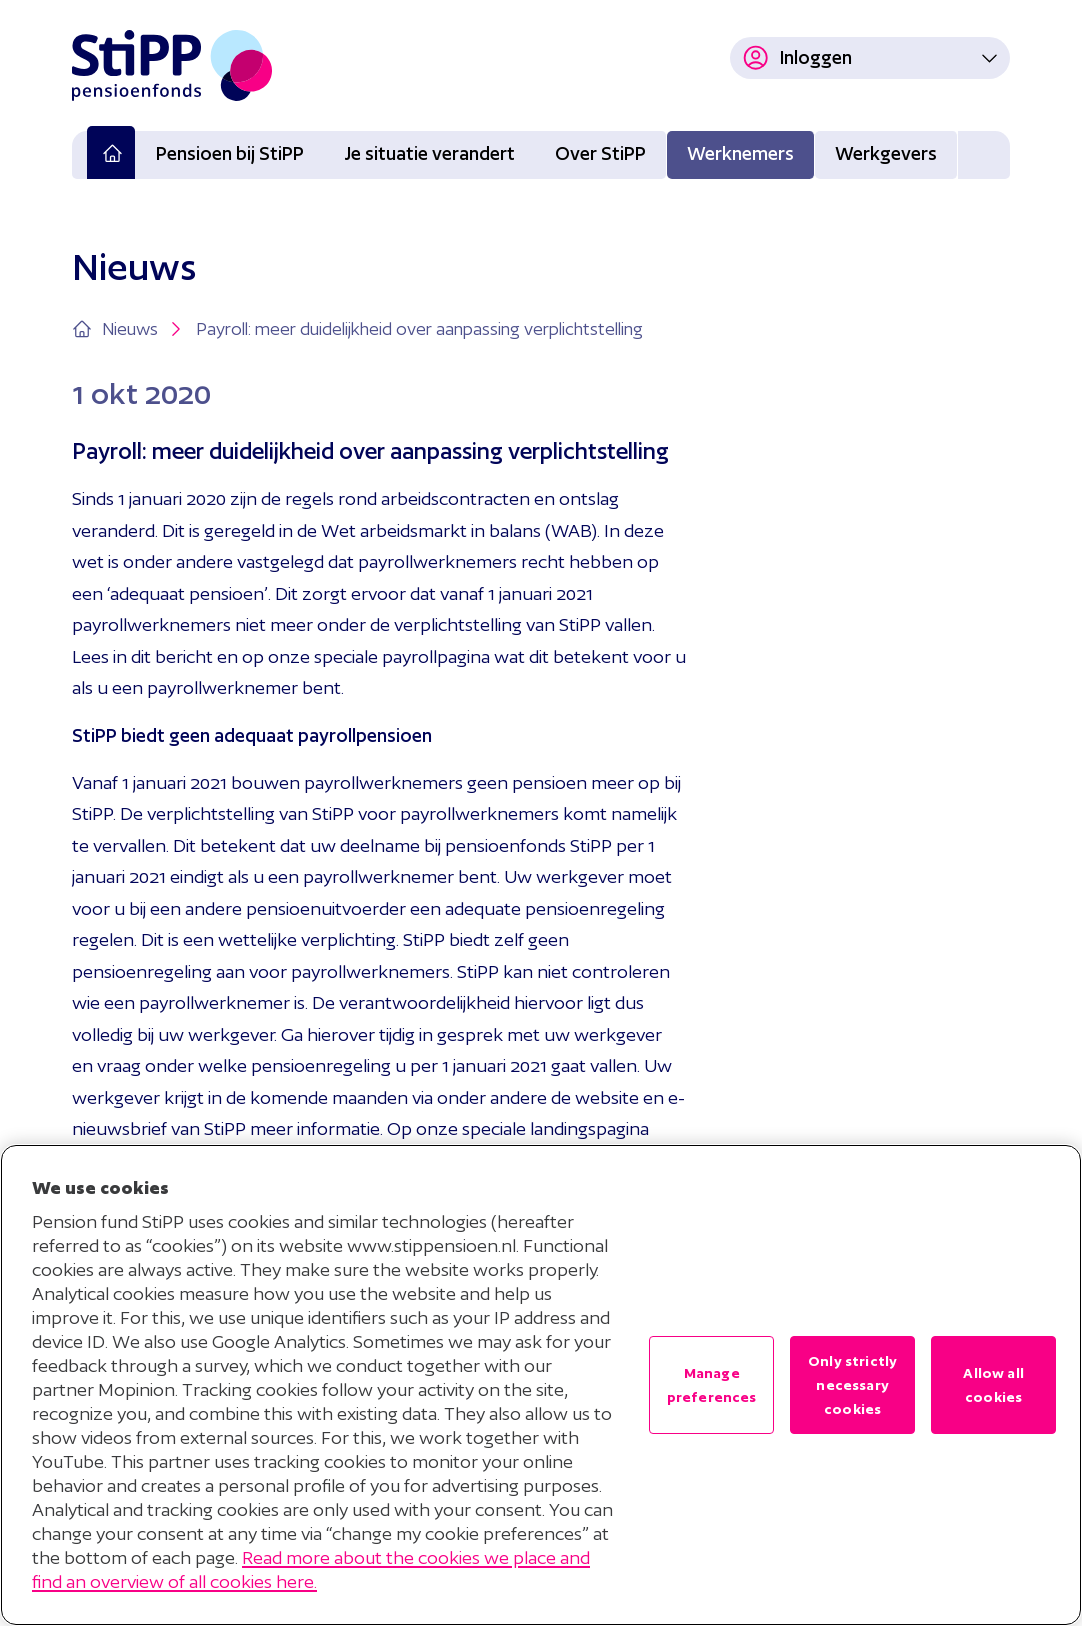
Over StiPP (600, 153)
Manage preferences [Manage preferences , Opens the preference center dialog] (712, 1385)
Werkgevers (886, 153)
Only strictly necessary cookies (852, 1385)
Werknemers (740, 153)
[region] (541, 1385)
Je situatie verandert (429, 153)
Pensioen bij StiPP (230, 153)
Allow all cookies (993, 1385)
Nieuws (144, 329)
